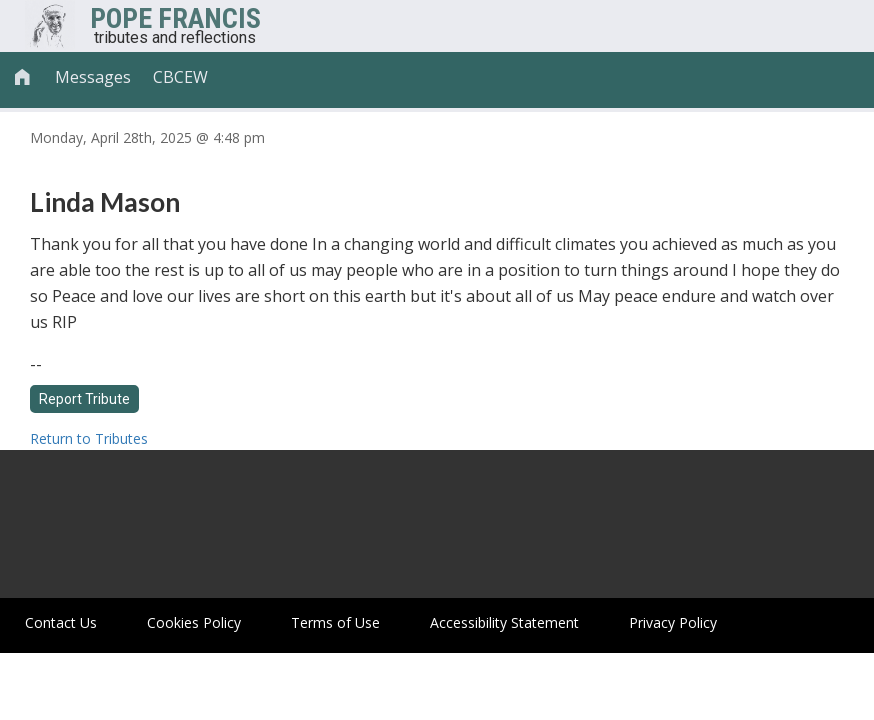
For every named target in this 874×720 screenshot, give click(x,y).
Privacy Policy (673, 622)
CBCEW (180, 77)
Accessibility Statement (504, 622)
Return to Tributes (89, 438)
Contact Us (61, 622)
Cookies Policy (194, 622)
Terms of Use (335, 622)
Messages (93, 77)
